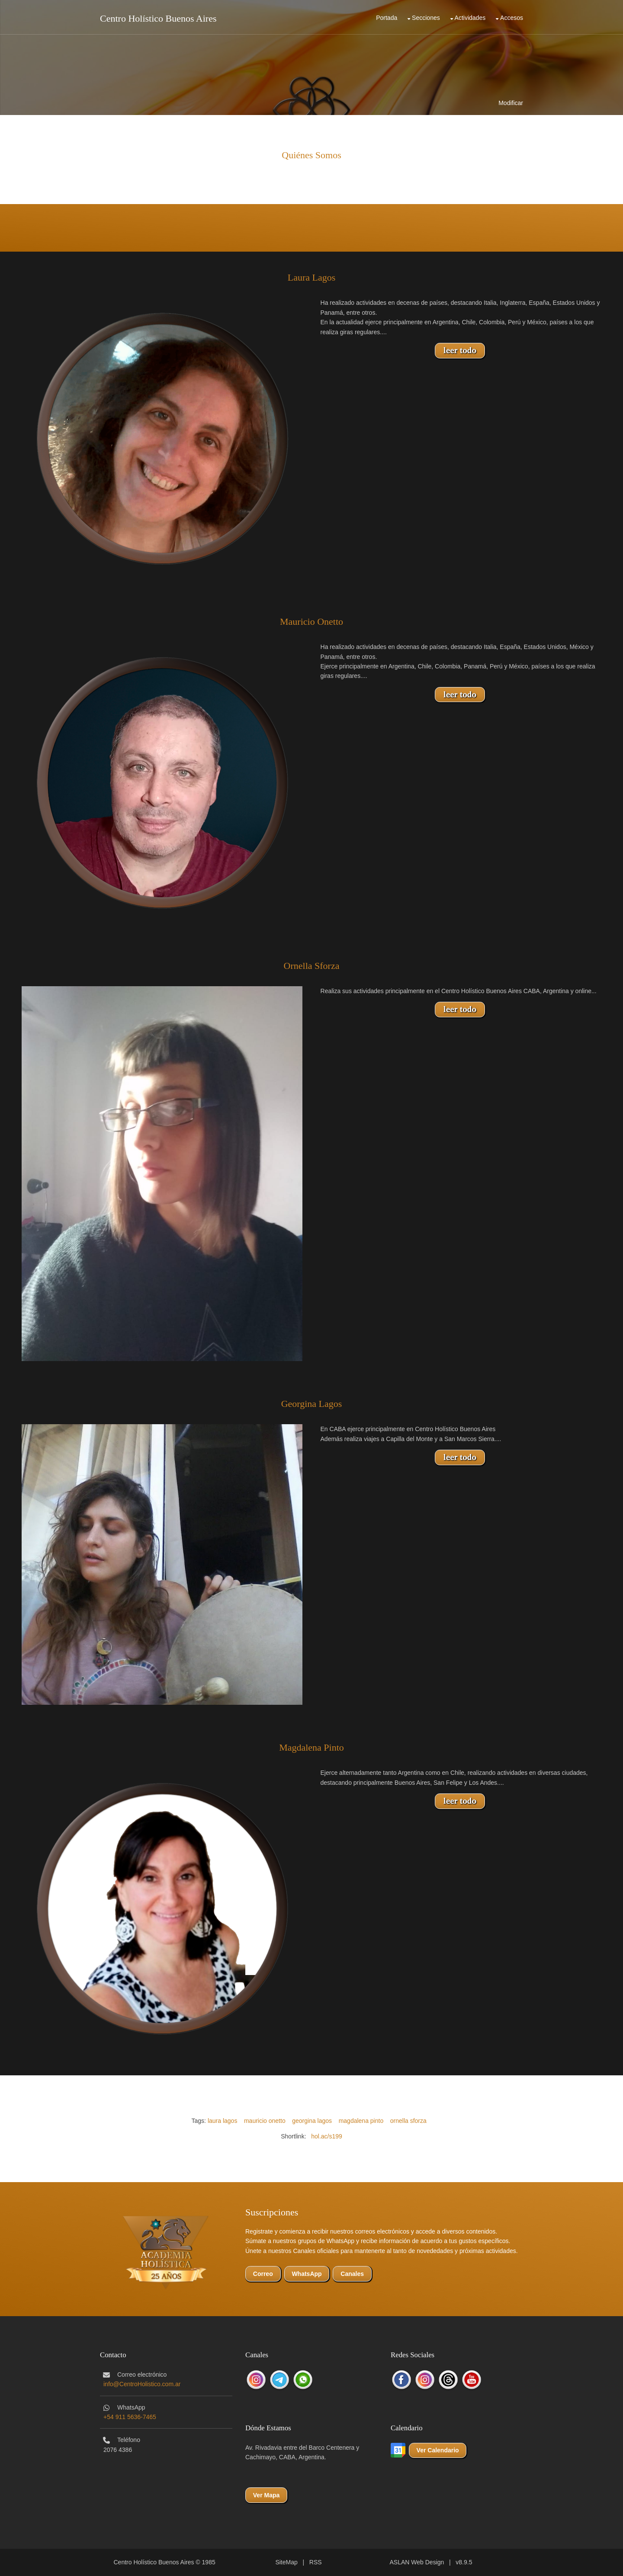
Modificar (510, 102)
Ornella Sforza (312, 965)
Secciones (426, 17)
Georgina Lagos (311, 1403)
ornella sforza (408, 2120)
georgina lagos (312, 2120)
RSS (315, 2562)
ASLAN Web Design (417, 2562)
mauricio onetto (265, 2120)
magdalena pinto (361, 2120)
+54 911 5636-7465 (129, 2416)
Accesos (511, 17)
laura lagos (223, 2120)
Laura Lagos (312, 277)
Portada (386, 17)
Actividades (470, 17)
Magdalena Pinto (311, 1747)
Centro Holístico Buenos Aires (158, 18)
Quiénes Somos (311, 155)
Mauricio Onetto (311, 621)
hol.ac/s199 (326, 2136)
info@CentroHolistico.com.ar (141, 2384)
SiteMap (286, 2562)
